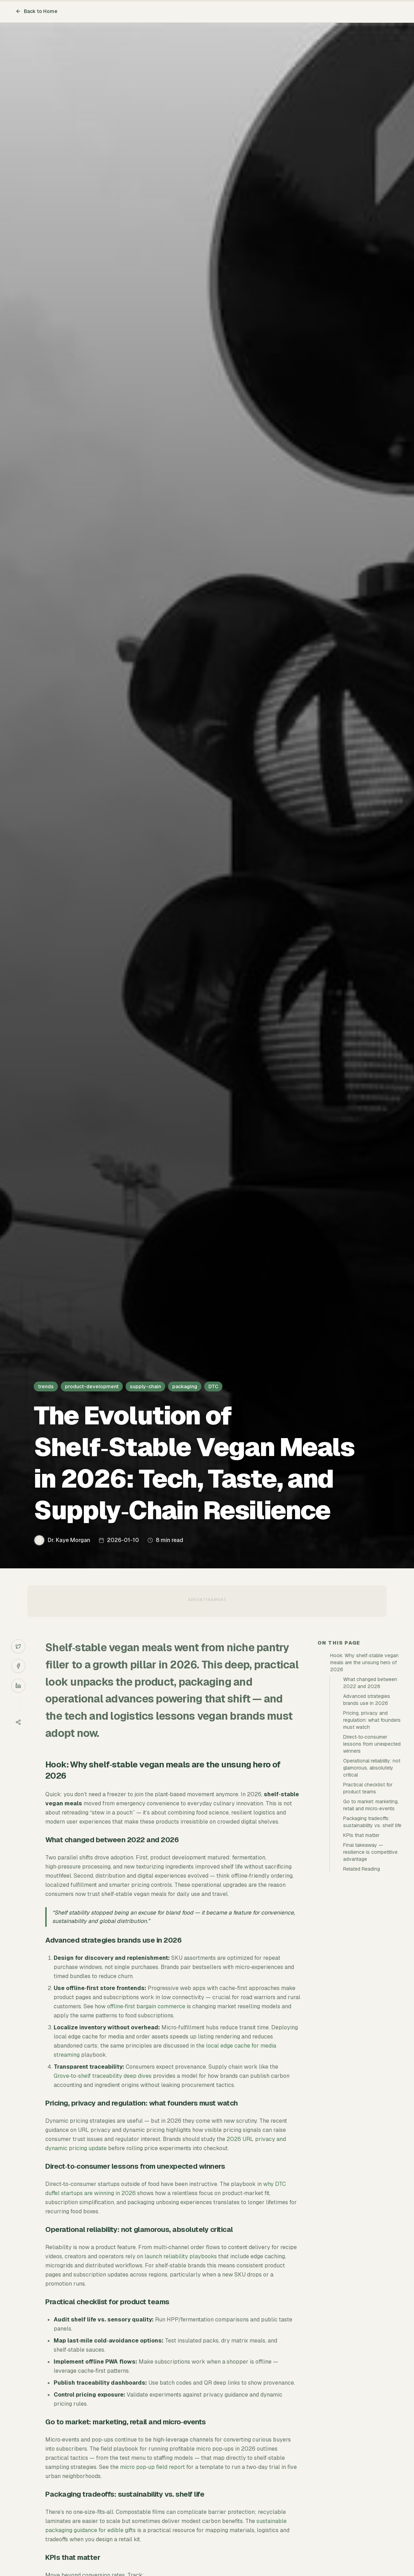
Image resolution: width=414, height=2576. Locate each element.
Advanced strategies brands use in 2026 (366, 1699)
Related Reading (361, 1869)
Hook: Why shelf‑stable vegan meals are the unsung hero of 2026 (364, 1662)
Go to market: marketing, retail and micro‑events (371, 1805)
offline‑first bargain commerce (146, 2006)
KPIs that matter (361, 1835)
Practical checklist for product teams (368, 1788)
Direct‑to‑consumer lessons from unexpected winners (372, 1744)
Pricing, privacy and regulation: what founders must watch (372, 1720)
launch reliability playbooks (181, 2256)
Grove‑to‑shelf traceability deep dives (103, 2076)
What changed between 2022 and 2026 (370, 1682)
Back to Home (36, 11)
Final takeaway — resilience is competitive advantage (370, 1852)
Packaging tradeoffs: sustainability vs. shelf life (372, 1822)
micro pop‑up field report (152, 2467)
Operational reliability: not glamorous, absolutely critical (371, 1768)
